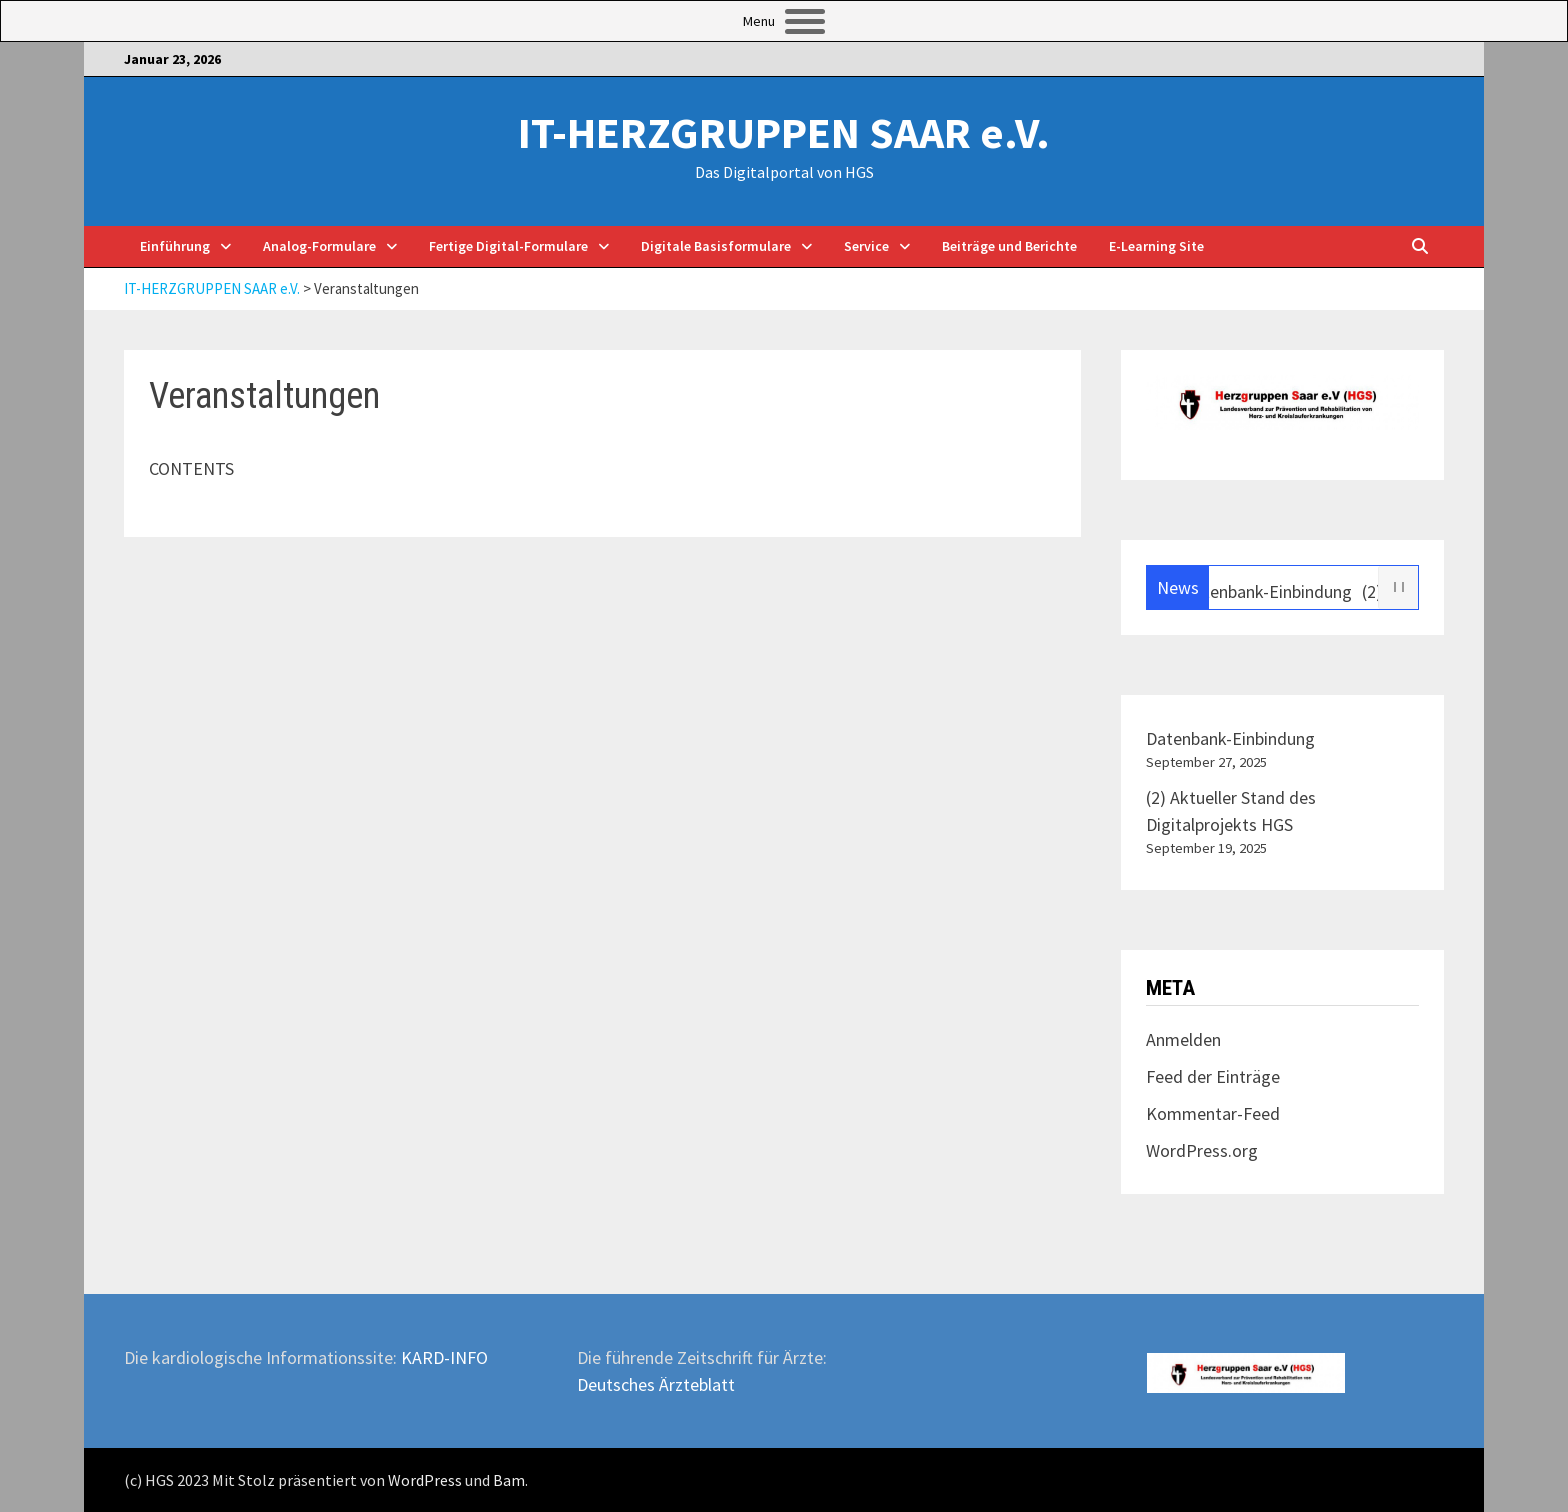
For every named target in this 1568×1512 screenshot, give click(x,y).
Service (866, 246)
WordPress (425, 1480)
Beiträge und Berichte (1009, 246)
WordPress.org (1202, 1150)
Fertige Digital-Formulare (508, 246)
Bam (509, 1480)
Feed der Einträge (1213, 1076)
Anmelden (1183, 1039)
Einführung (175, 246)
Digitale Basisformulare (716, 246)
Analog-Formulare (319, 246)
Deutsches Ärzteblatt (656, 1384)
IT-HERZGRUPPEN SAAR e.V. (784, 132)
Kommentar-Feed (1213, 1113)
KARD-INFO (444, 1357)
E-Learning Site (1156, 246)
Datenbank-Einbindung (1274, 591)
